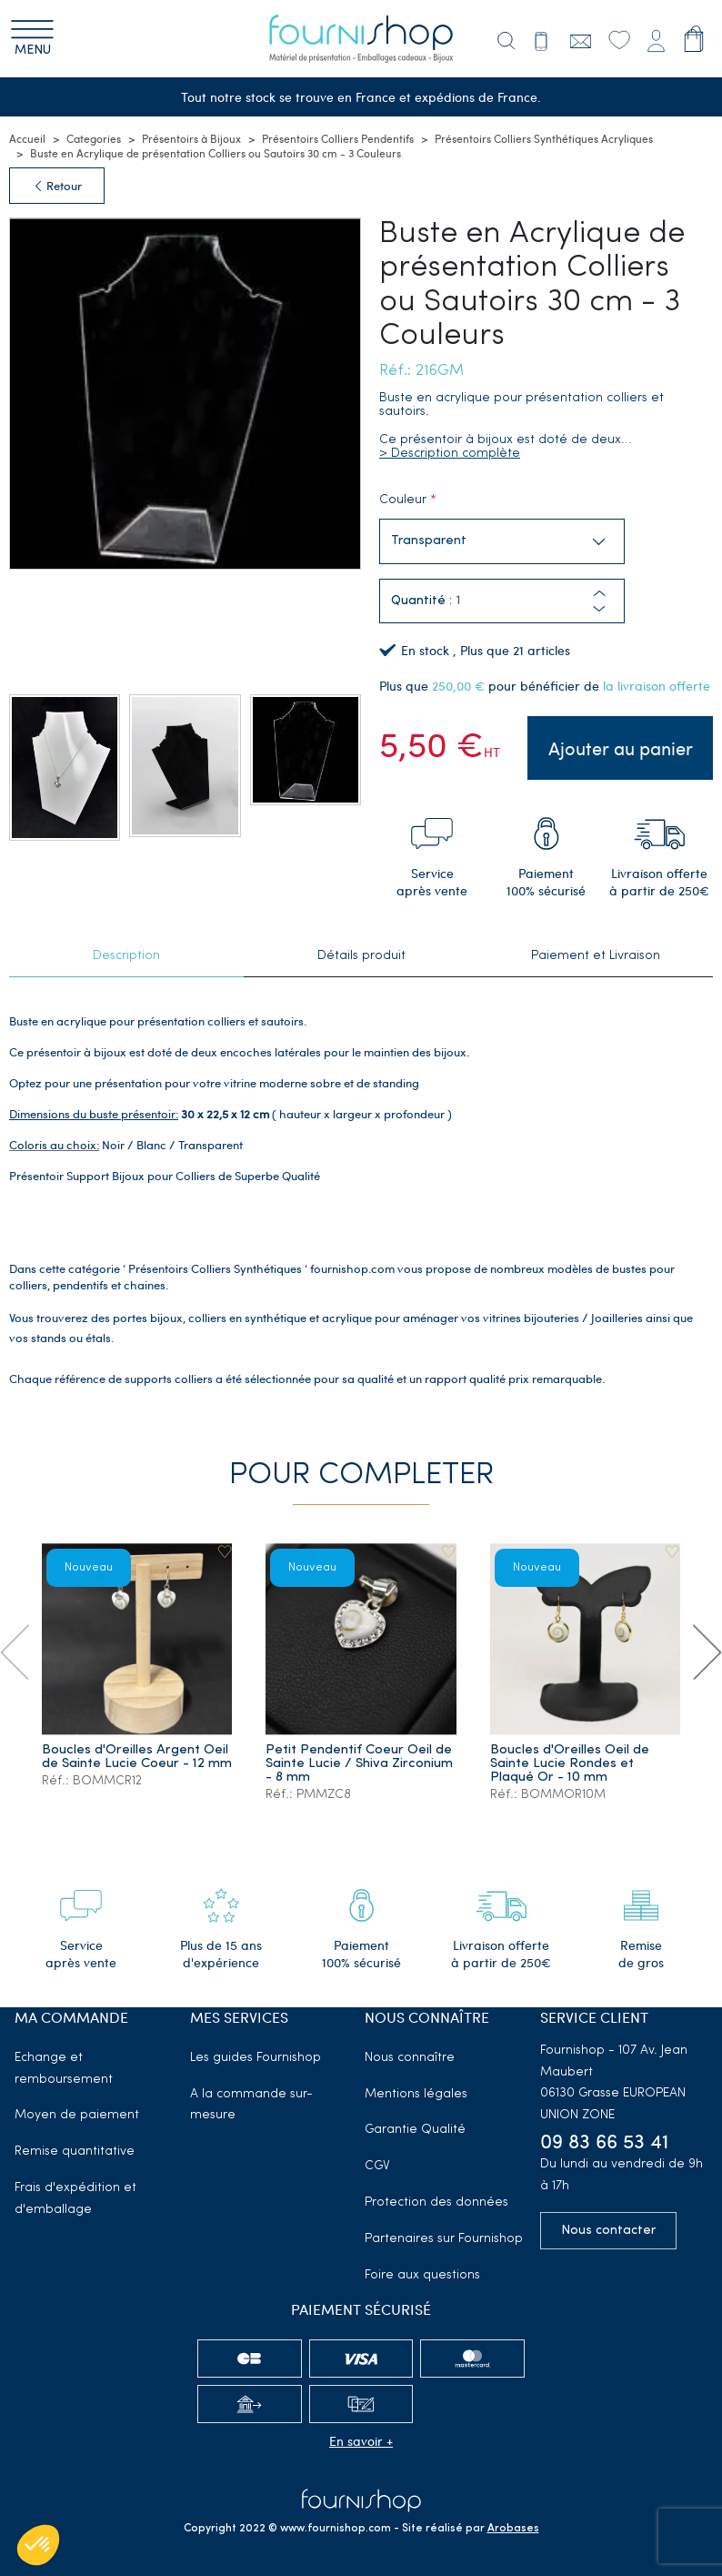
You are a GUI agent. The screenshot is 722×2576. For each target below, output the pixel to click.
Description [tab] (126, 956)
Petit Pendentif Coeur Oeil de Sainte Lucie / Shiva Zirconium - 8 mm (359, 1763)
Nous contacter (608, 2231)
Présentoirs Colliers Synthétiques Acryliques (544, 138)
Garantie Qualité (415, 2130)
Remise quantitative (75, 2151)
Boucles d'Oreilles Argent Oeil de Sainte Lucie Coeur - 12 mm (137, 1757)
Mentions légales (416, 2094)
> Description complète (449, 453)
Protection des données (436, 2202)
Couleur (402, 500)
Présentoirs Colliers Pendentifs (338, 138)
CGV (377, 2166)
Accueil (27, 138)
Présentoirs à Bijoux (191, 138)
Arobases (513, 2528)
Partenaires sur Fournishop (444, 2239)
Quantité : (421, 601)
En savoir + (361, 2441)
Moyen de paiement (77, 2115)
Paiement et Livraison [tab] (595, 956)
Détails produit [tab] (361, 956)
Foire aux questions (422, 2275)
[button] (599, 609)
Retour (57, 185)
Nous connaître (410, 2058)
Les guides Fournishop (255, 2058)
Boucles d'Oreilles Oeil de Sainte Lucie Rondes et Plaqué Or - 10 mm (569, 1763)
